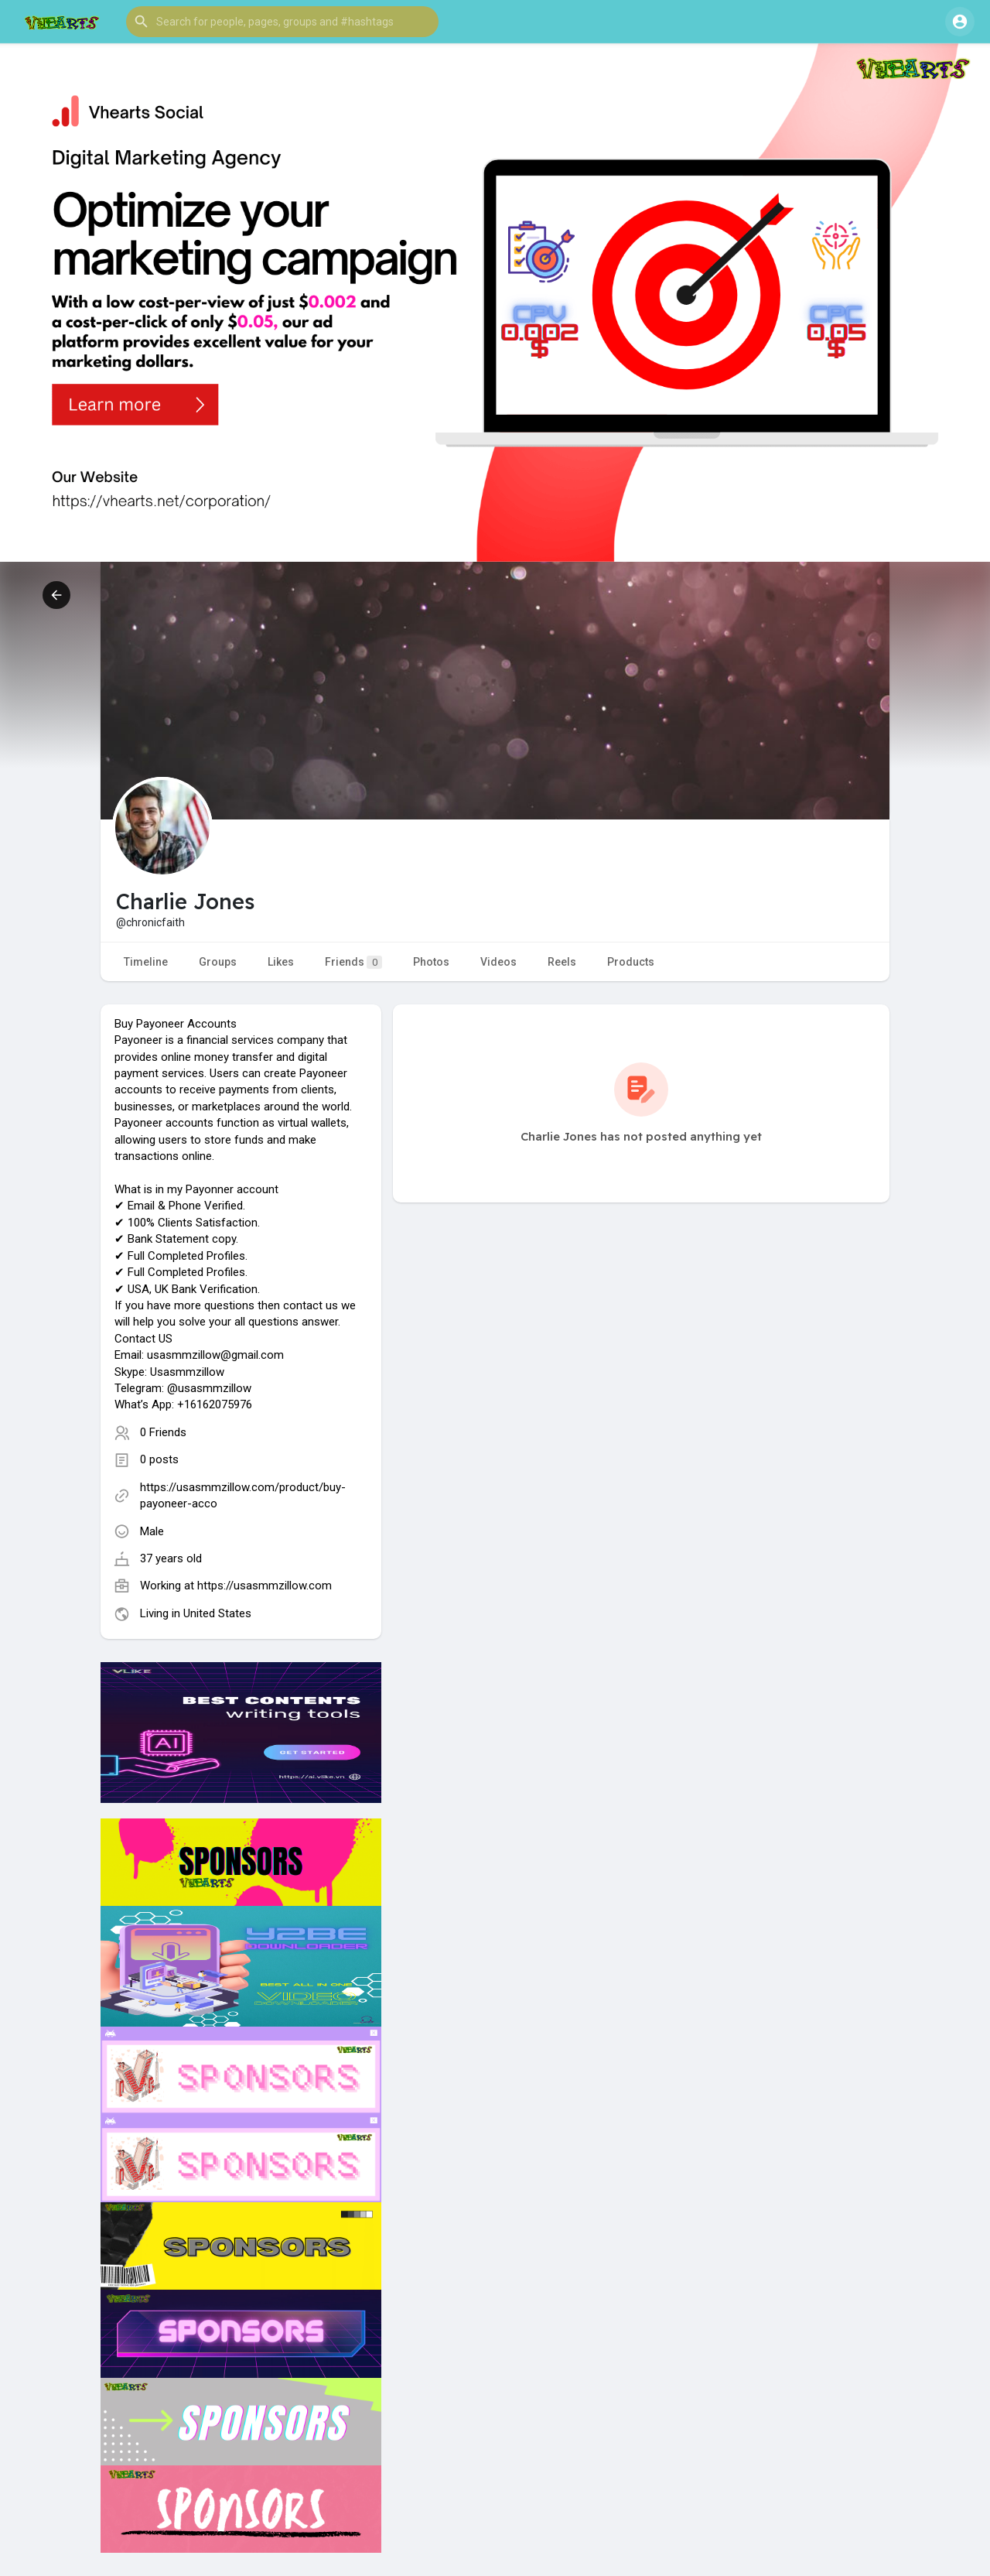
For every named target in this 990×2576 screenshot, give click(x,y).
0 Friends (163, 1432)
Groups (218, 962)
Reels (562, 962)
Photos (431, 962)
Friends (353, 962)
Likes (281, 962)
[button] (282, 21)
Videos (498, 962)
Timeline (146, 962)
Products (630, 962)
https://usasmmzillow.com (264, 1585)
